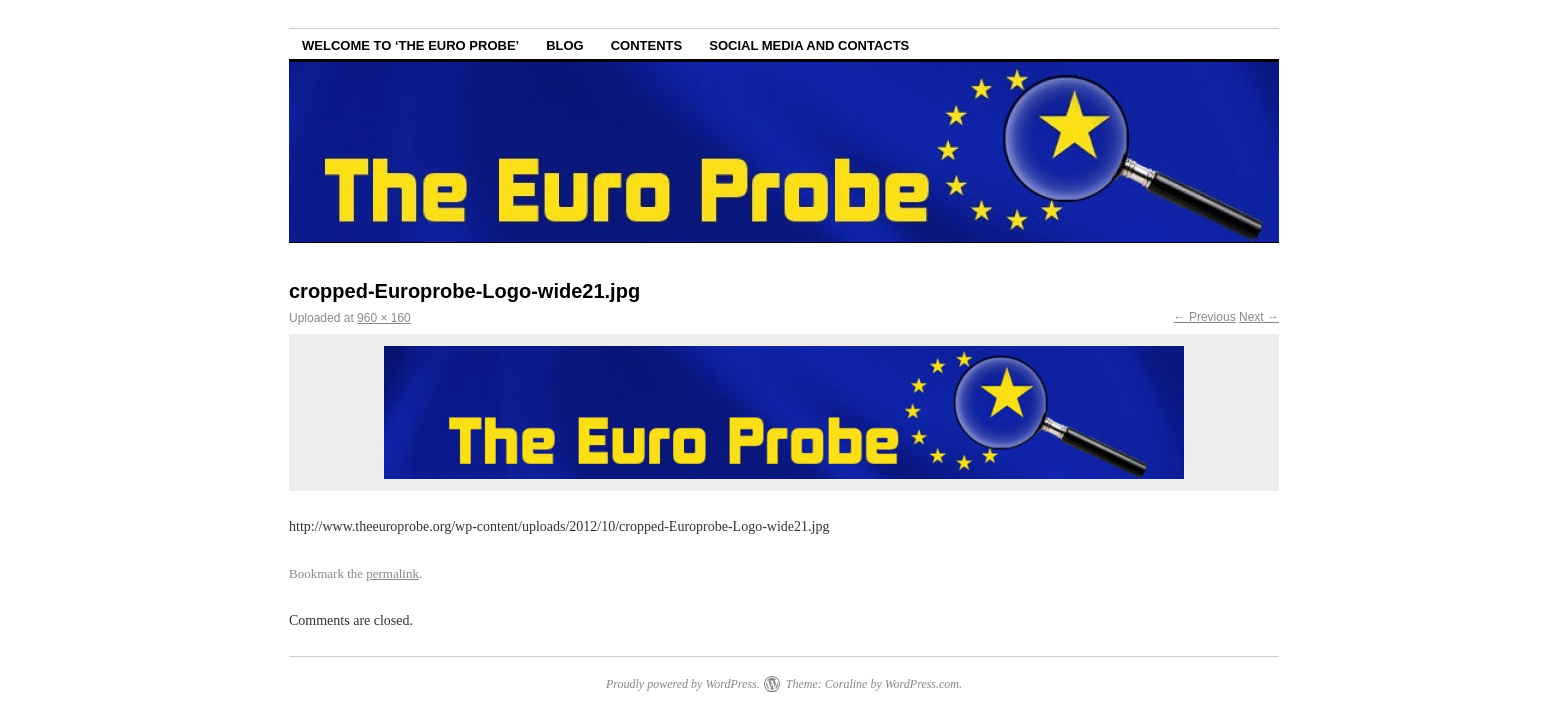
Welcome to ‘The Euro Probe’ (410, 45)
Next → (1259, 317)
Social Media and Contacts (809, 45)
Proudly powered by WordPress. (683, 684)
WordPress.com (922, 684)
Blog (565, 45)
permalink (392, 573)
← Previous (1205, 317)
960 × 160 (384, 318)
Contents (647, 45)
